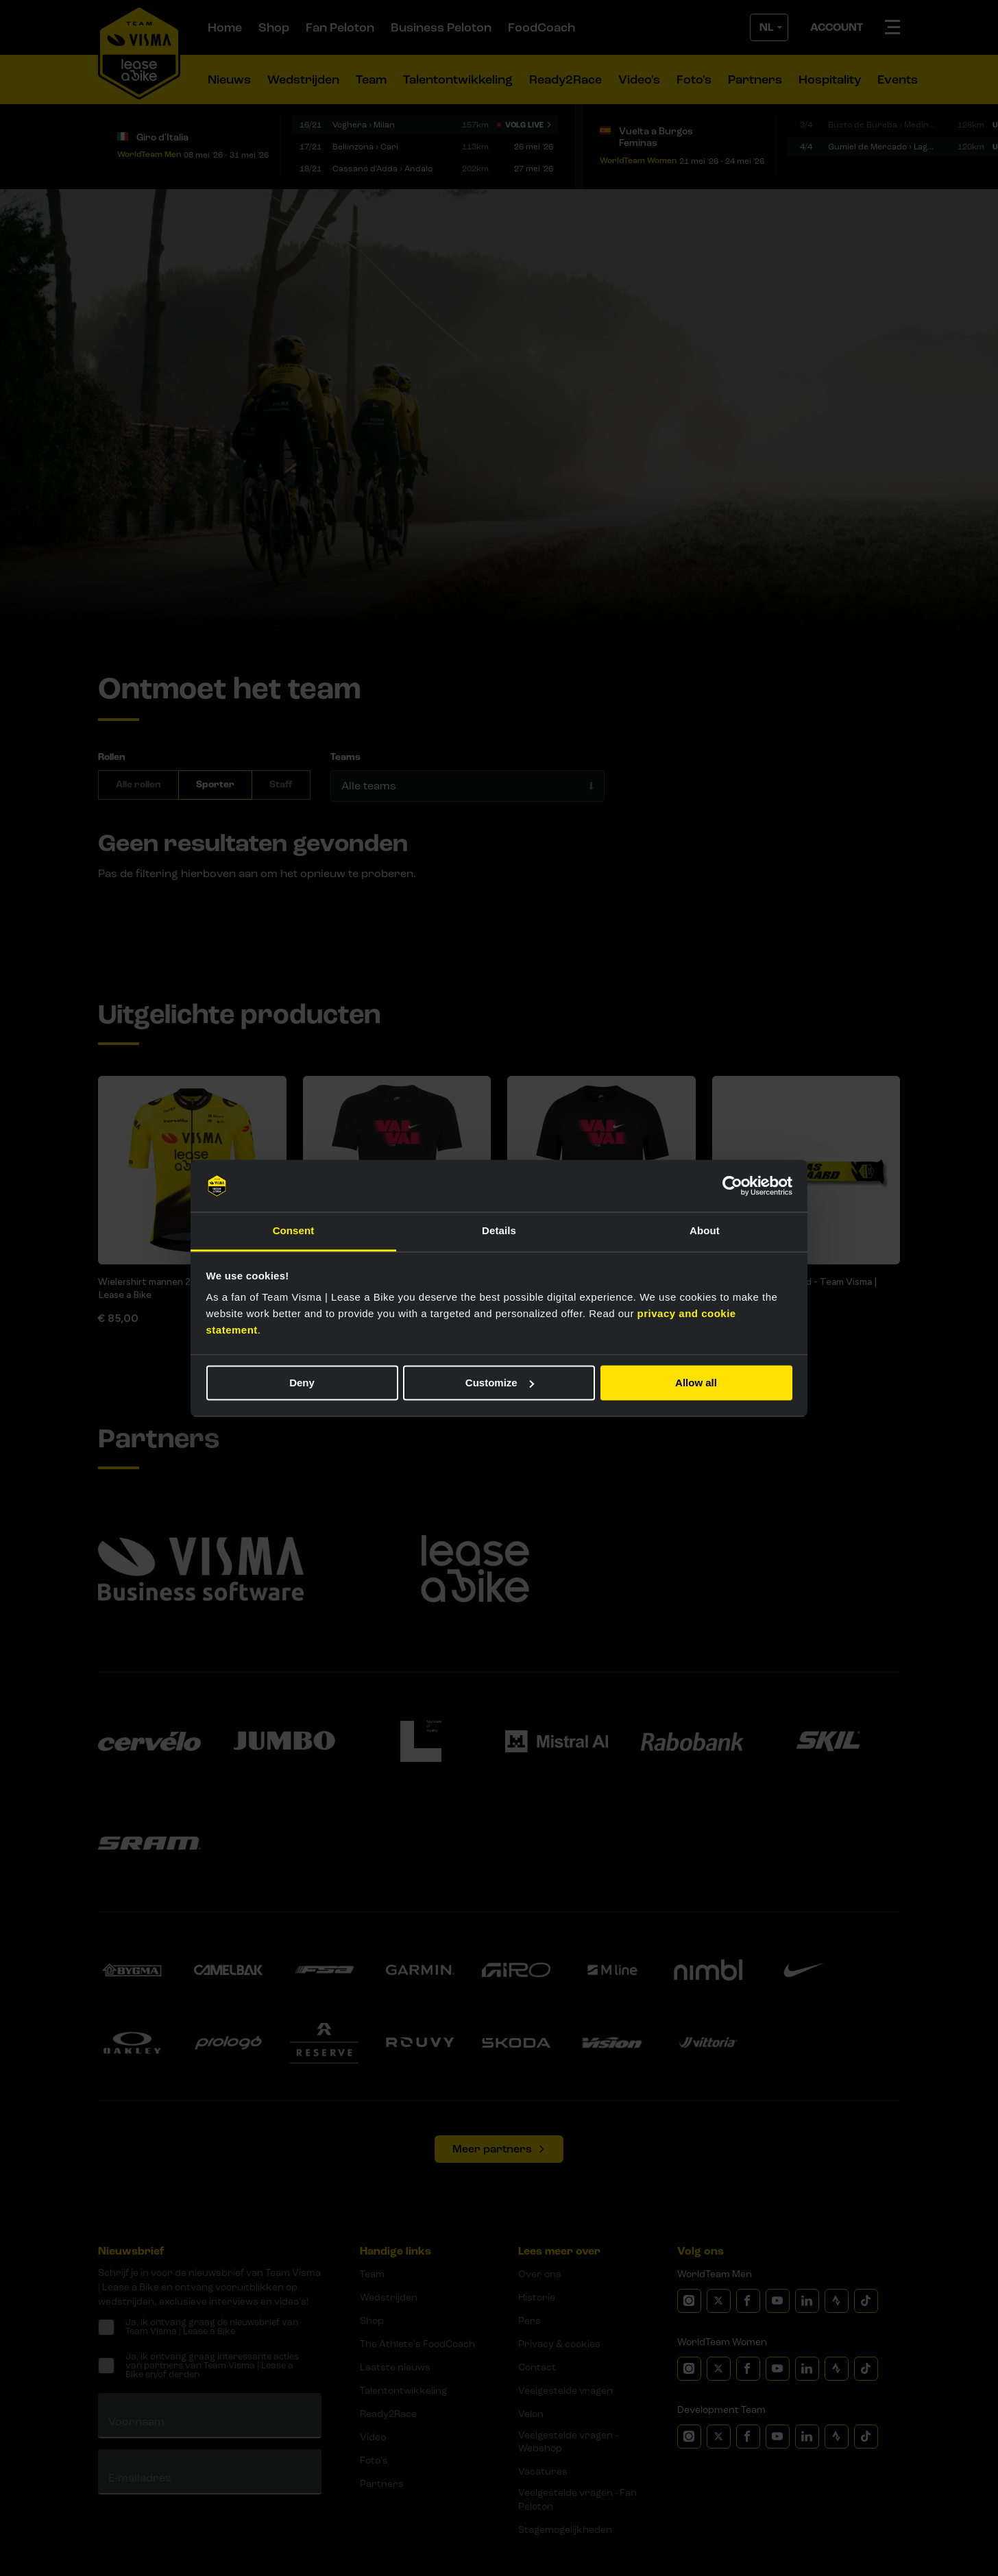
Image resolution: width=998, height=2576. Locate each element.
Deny (302, 1382)
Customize (499, 1382)
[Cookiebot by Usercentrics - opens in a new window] (732, 1185)
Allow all (696, 1382)
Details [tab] (499, 1231)
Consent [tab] (294, 1231)
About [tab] (705, 1231)
